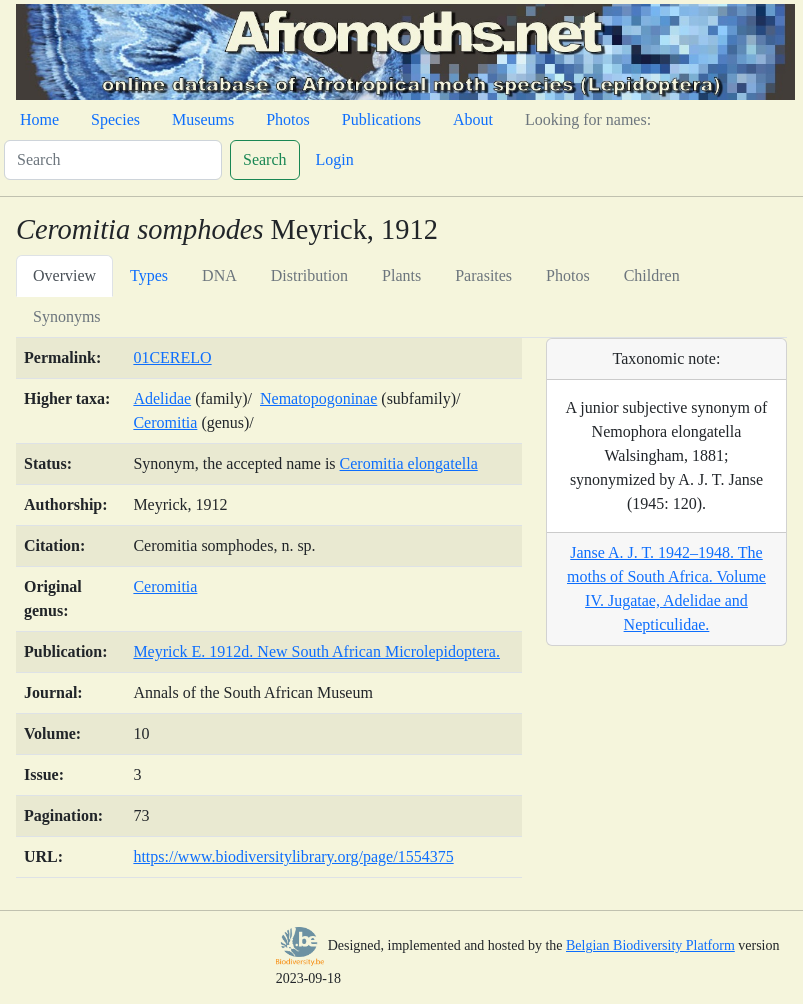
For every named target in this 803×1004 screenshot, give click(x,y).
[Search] (113, 160)
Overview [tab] (64, 275)
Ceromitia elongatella (409, 463)
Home (39, 119)
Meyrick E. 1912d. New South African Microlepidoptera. (316, 651)
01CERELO (172, 357)
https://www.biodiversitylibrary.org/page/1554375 (293, 856)
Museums (203, 119)
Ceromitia (165, 422)
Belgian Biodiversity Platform (650, 945)
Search (265, 159)
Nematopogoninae (318, 398)
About (473, 119)
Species (115, 119)
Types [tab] (149, 275)
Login (335, 159)
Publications (381, 119)
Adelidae (162, 398)
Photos (288, 119)
